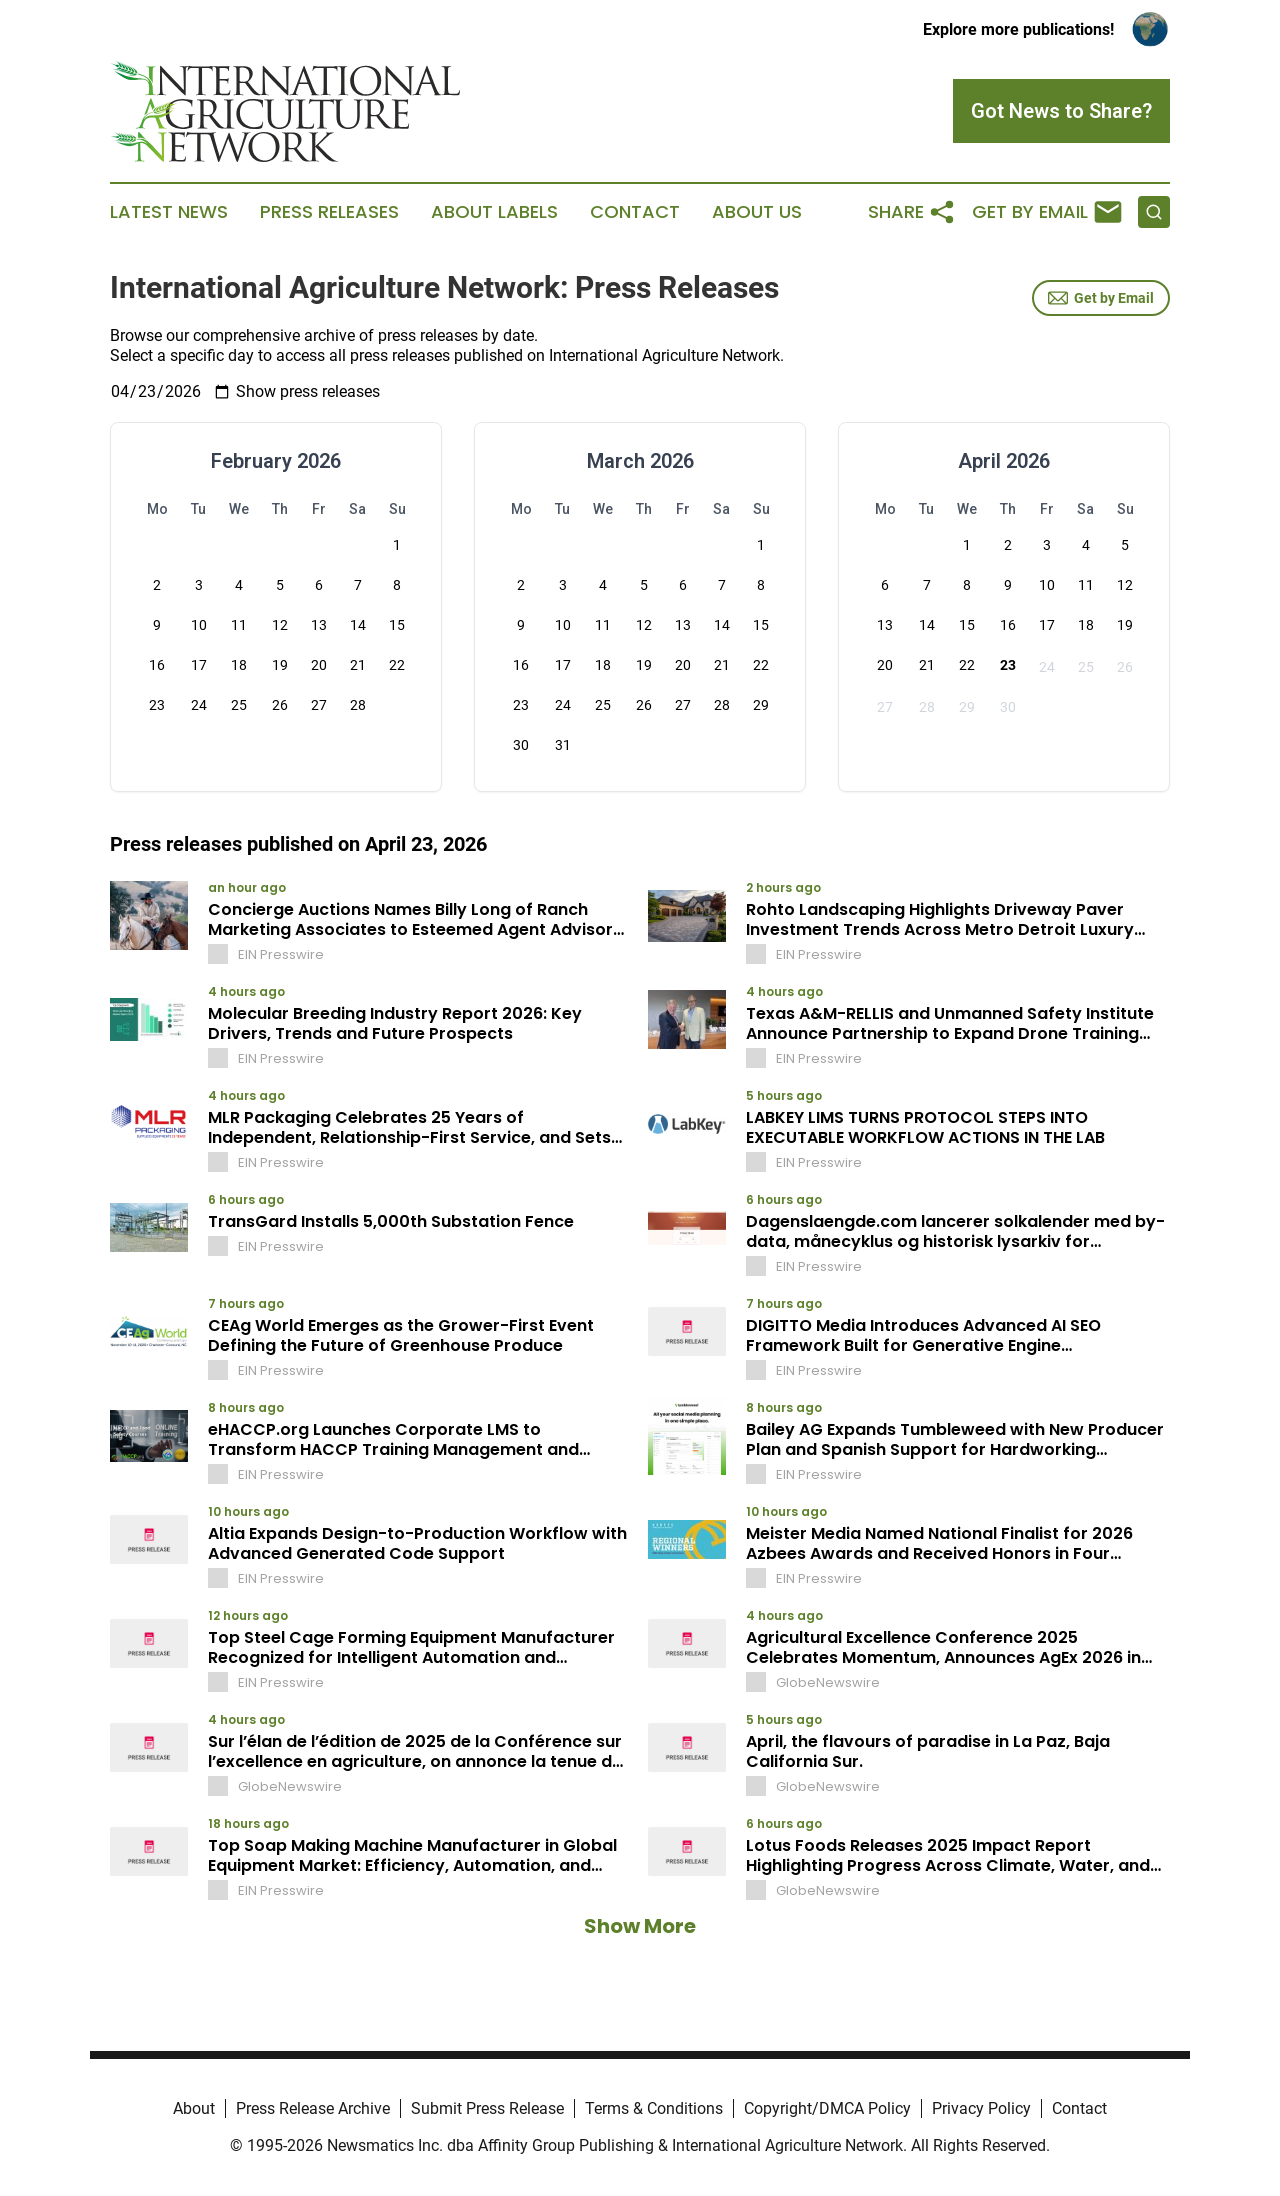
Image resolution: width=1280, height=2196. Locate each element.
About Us (757, 212)
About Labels (494, 212)
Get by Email (1101, 298)
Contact (635, 212)
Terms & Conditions (654, 2108)
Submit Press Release (487, 2108)
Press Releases (329, 212)
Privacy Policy (981, 2108)
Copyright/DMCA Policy (827, 2108)
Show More (640, 1926)
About (194, 2108)
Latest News (169, 212)
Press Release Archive (313, 2108)
